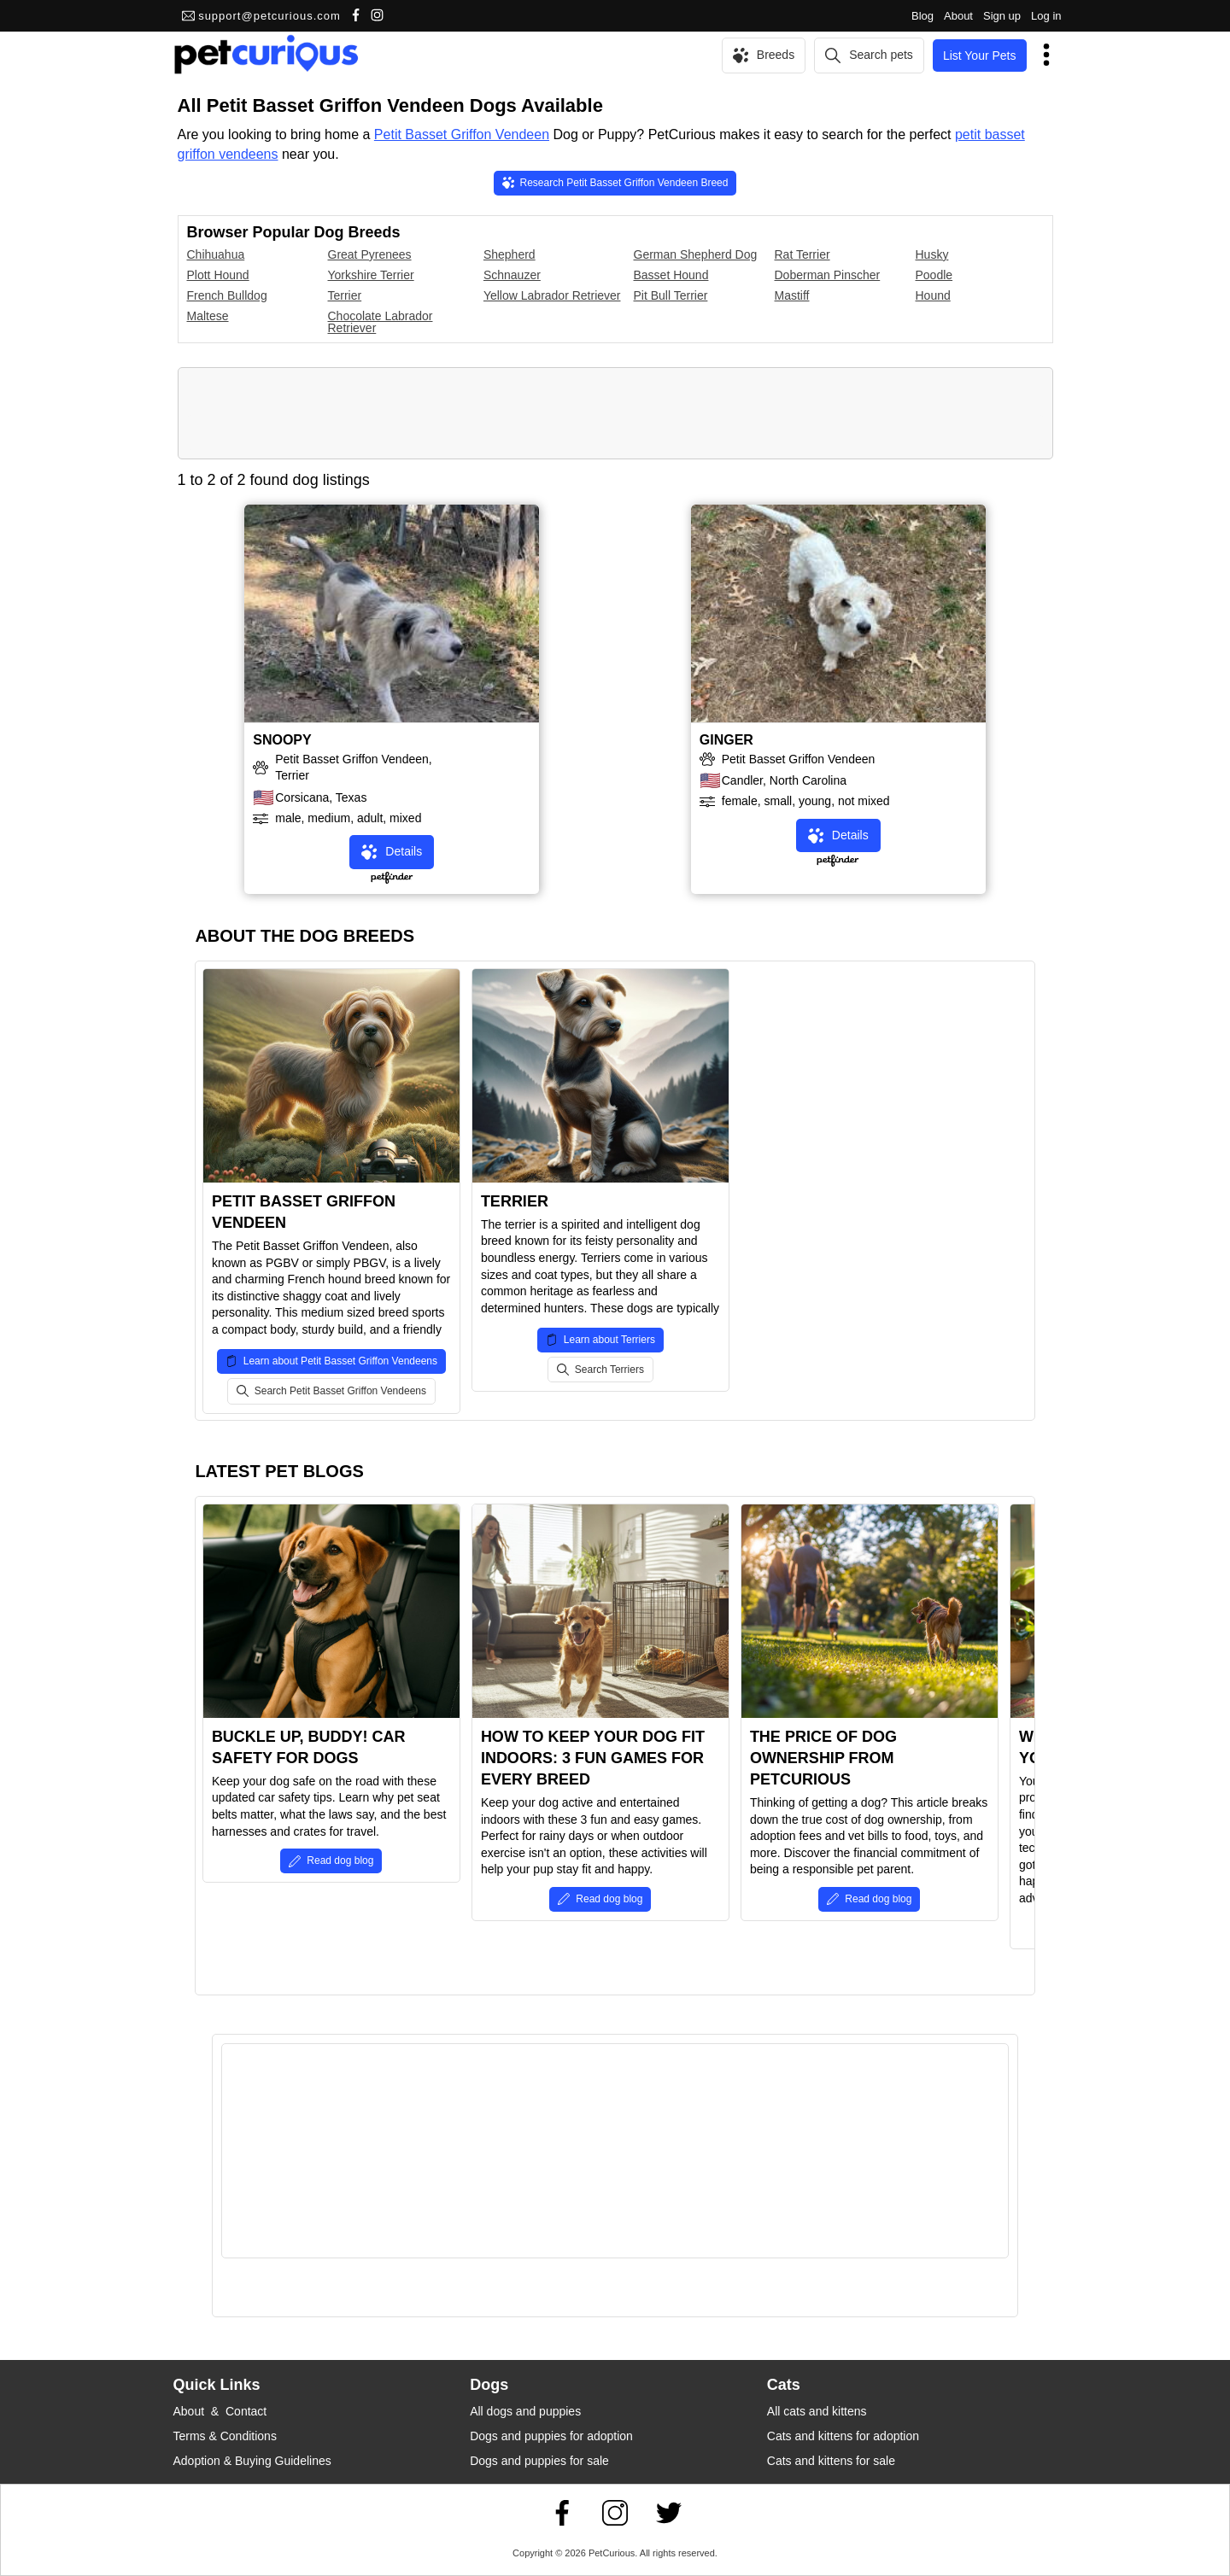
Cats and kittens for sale (831, 2461)
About (958, 15)
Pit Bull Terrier (671, 295)
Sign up (1002, 15)
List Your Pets (979, 55)
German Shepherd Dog (696, 254)
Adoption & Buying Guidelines (252, 2461)
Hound (933, 295)
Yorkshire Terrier (371, 275)
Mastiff (792, 295)
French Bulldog (227, 295)
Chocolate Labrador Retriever (380, 322)
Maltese (208, 316)
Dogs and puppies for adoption (551, 2436)
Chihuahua (216, 254)
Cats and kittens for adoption (843, 2436)
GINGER (726, 740)
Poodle (934, 275)
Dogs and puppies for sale (539, 2461)
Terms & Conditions (225, 2436)
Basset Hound (671, 275)
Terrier (345, 295)
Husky (932, 254)
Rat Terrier (802, 254)
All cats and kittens (817, 2411)
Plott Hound (218, 275)
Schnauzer (512, 275)
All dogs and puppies (525, 2411)
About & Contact (220, 2411)
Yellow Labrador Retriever (552, 295)
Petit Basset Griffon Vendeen (461, 134)
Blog (922, 15)
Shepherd (509, 254)
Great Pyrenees (370, 254)
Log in (1046, 15)
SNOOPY (282, 740)
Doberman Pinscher (828, 275)
